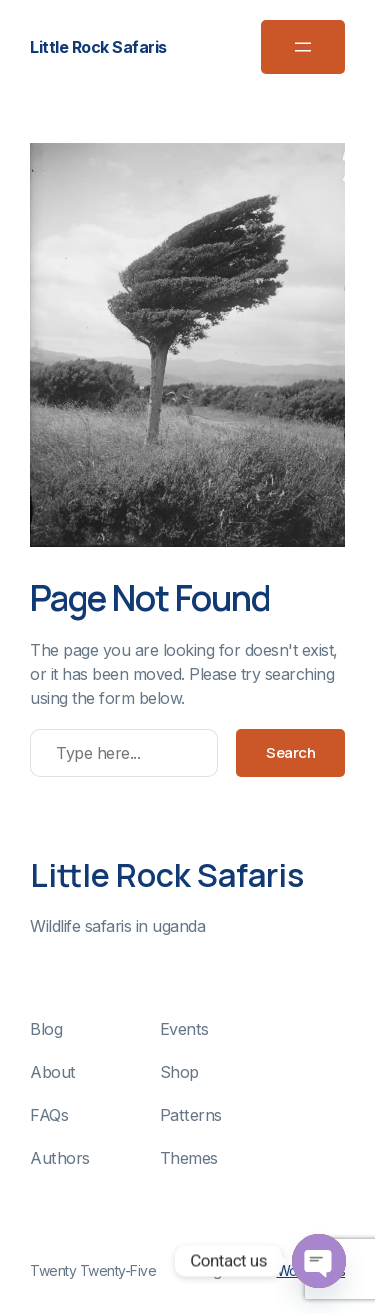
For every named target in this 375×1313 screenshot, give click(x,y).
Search (290, 752)
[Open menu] (303, 47)
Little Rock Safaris (98, 47)
